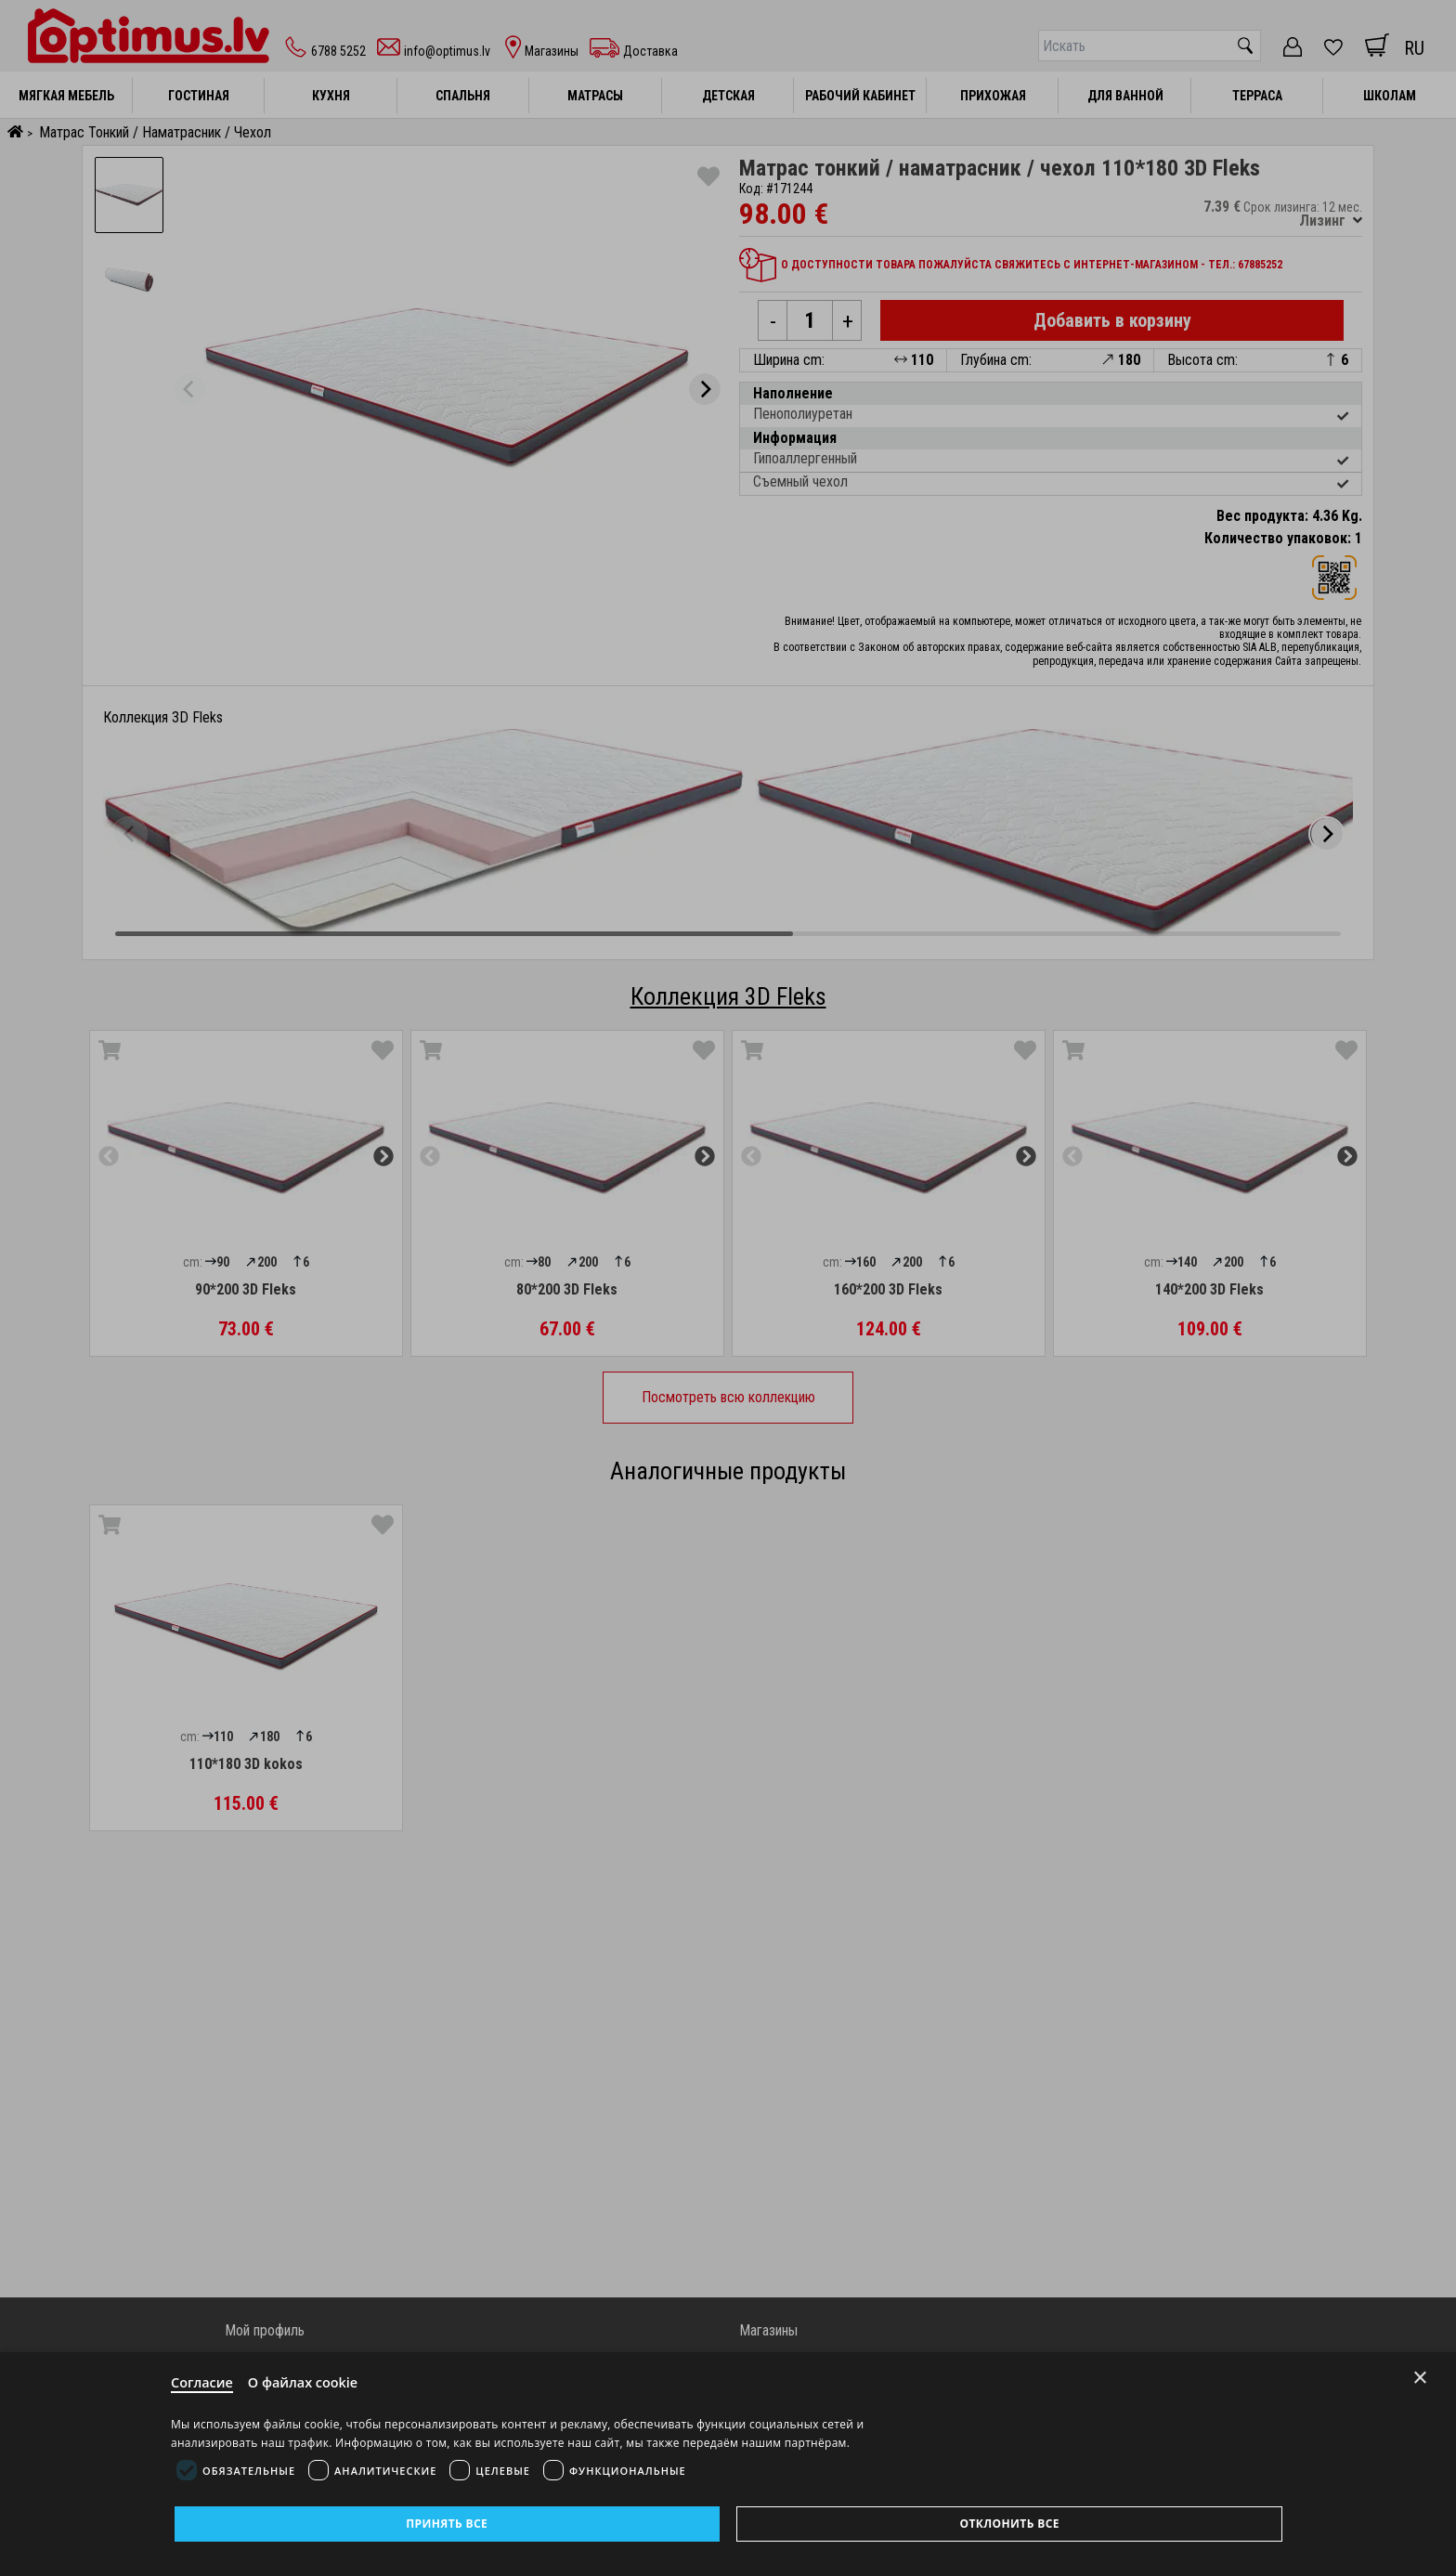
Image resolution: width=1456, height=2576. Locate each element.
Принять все (447, 2523)
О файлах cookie (308, 2381)
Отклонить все (1009, 2523)
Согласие (203, 2381)
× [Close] (1420, 2375)
